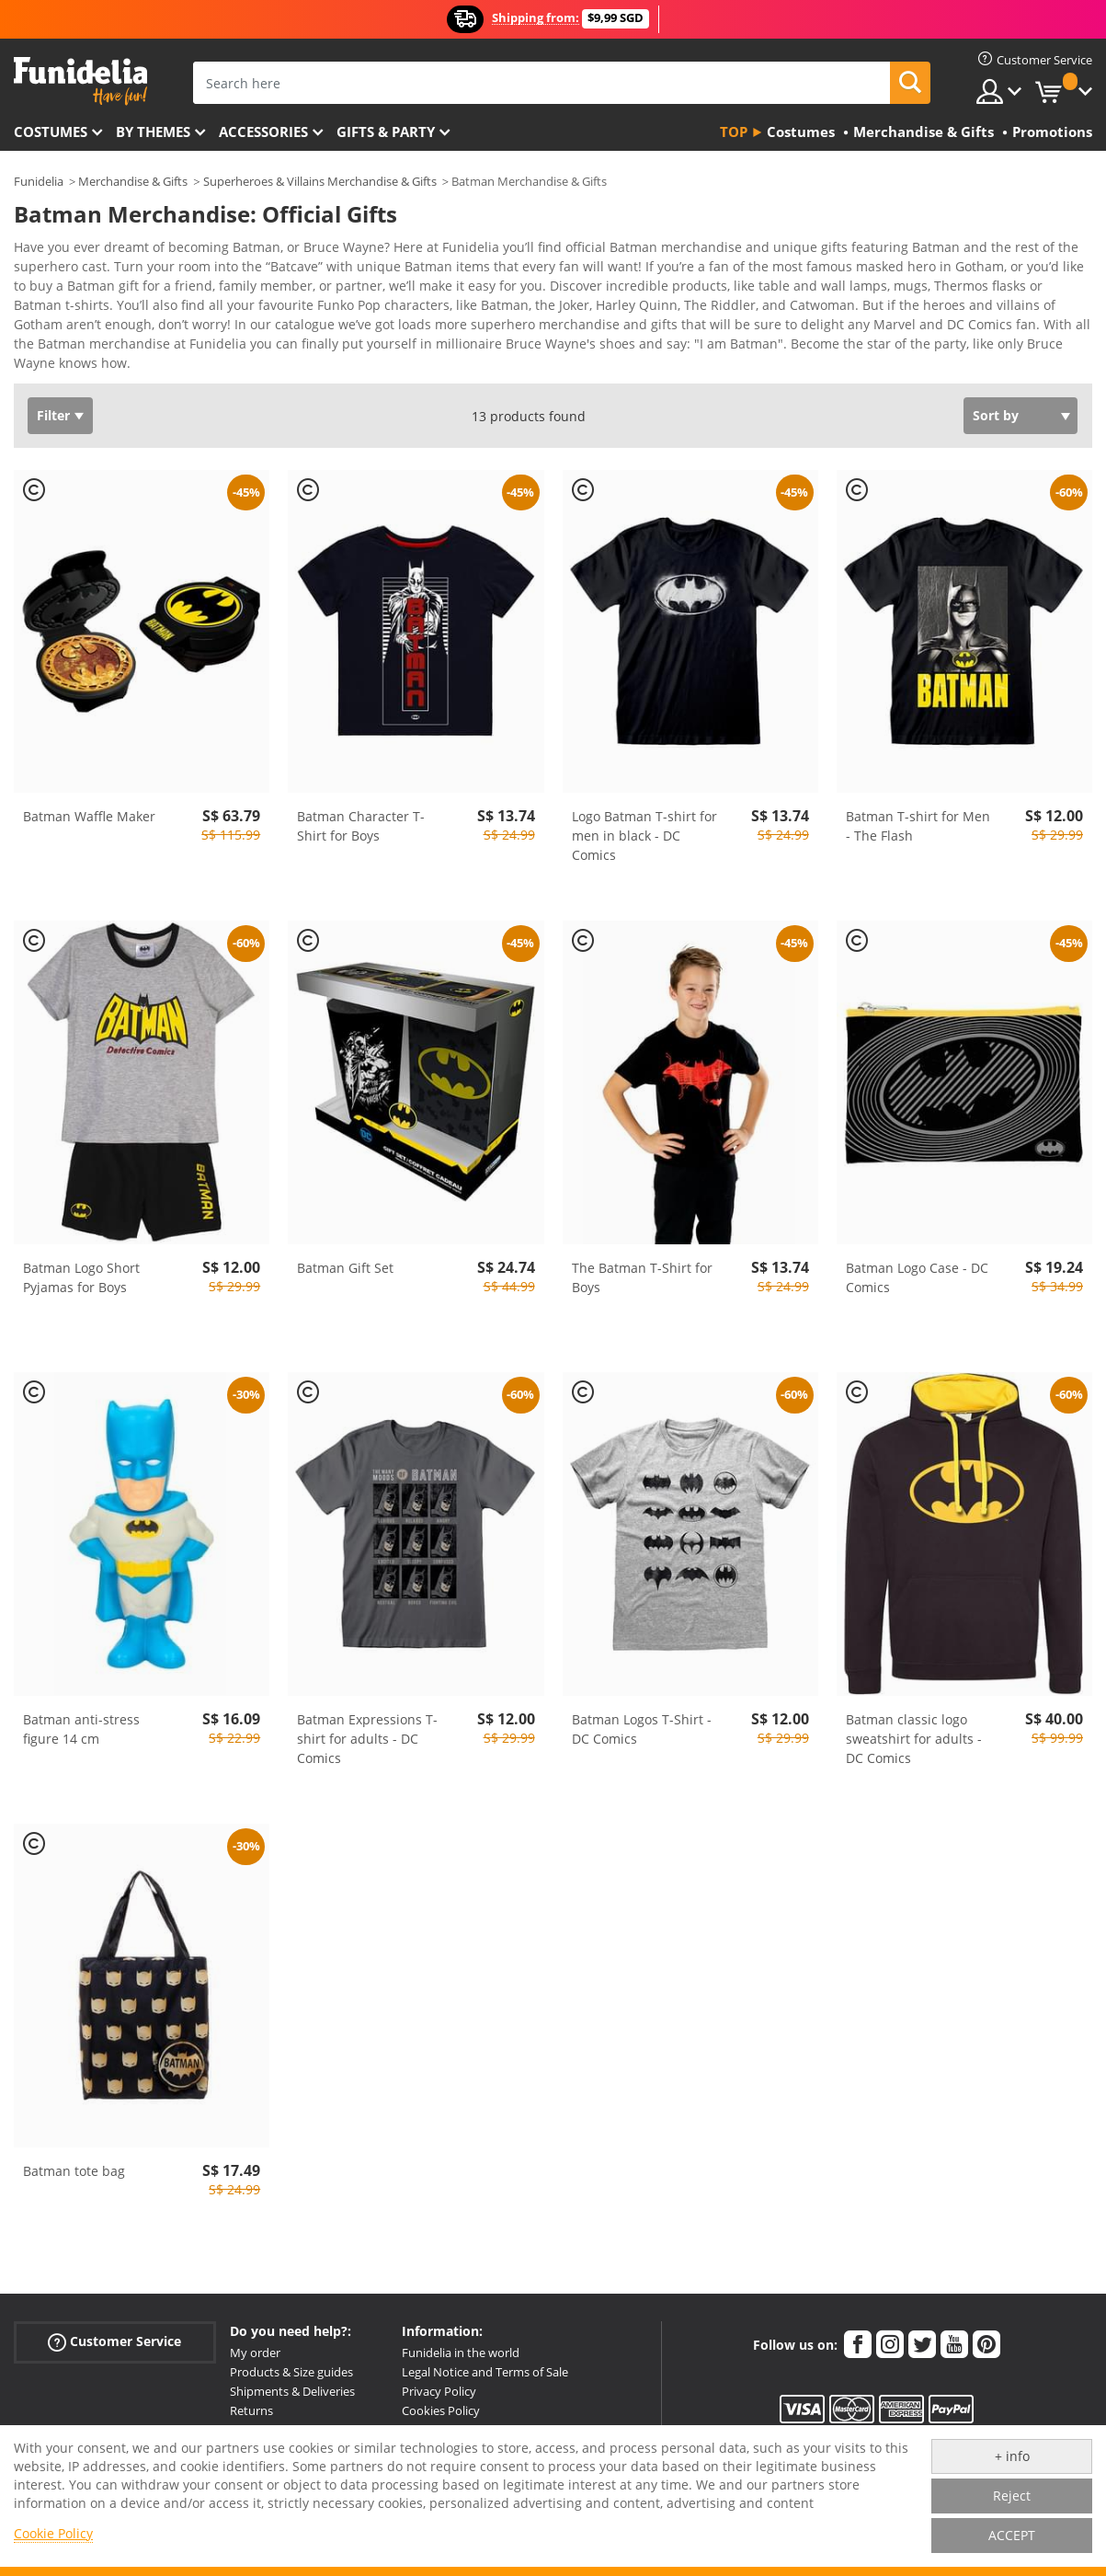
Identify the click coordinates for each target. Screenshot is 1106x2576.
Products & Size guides (291, 2359)
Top (733, 131)
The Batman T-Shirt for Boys (642, 1264)
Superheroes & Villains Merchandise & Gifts (320, 181)
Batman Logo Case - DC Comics (917, 1264)
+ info (1012, 2456)
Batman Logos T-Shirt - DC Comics (642, 1716)
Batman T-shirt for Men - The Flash (918, 813)
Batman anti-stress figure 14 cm (81, 1716)
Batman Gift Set (345, 1255)
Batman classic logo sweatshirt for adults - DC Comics (914, 1726)
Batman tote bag (74, 2158)
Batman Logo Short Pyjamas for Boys (81, 1264)
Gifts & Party (385, 131)
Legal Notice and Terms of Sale (485, 2359)
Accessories (263, 131)
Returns (251, 2397)
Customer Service (114, 2329)
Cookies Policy (441, 2397)
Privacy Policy (439, 2378)
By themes (153, 131)
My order (255, 2339)
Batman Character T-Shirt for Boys (361, 813)
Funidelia (38, 181)
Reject (1012, 2495)
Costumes (50, 131)
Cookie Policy (53, 2533)
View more (65, 348)
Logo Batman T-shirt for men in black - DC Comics (644, 823)
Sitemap (424, 2417)
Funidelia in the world (460, 2339)
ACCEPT (1011, 2535)
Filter (53, 402)
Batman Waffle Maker (89, 803)
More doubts (266, 2417)
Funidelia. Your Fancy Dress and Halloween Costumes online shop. (80, 81)
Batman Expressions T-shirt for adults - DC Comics (367, 1726)
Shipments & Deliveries (292, 2378)
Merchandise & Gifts (133, 181)
